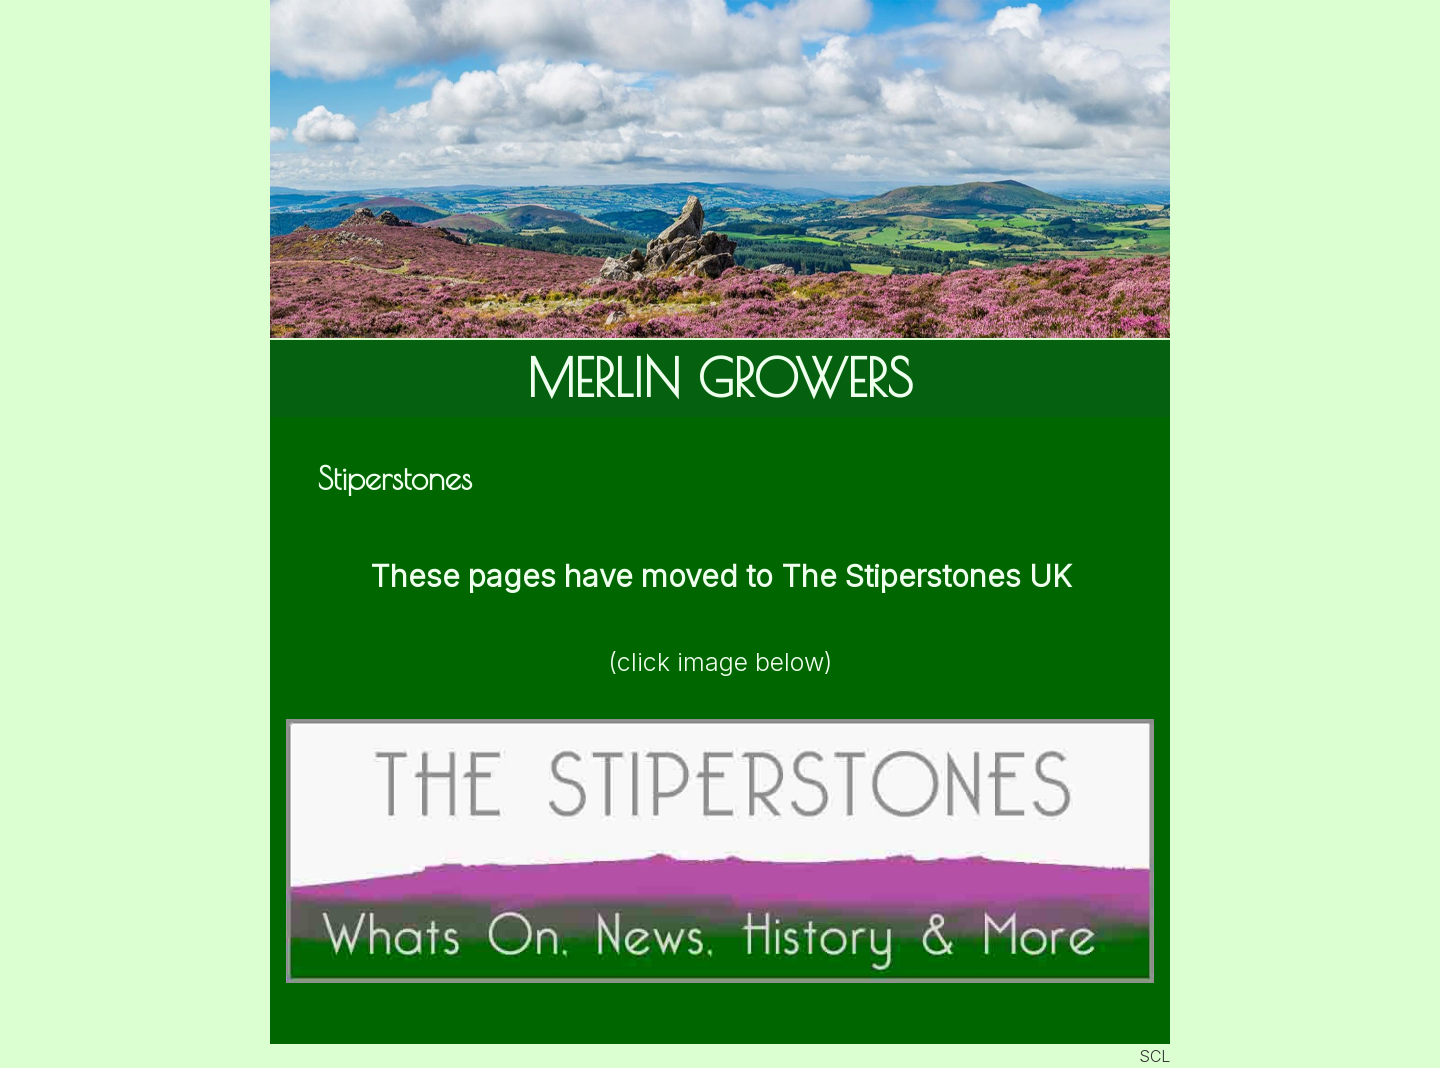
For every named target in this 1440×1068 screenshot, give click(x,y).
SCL (1154, 1056)
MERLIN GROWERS (720, 378)
